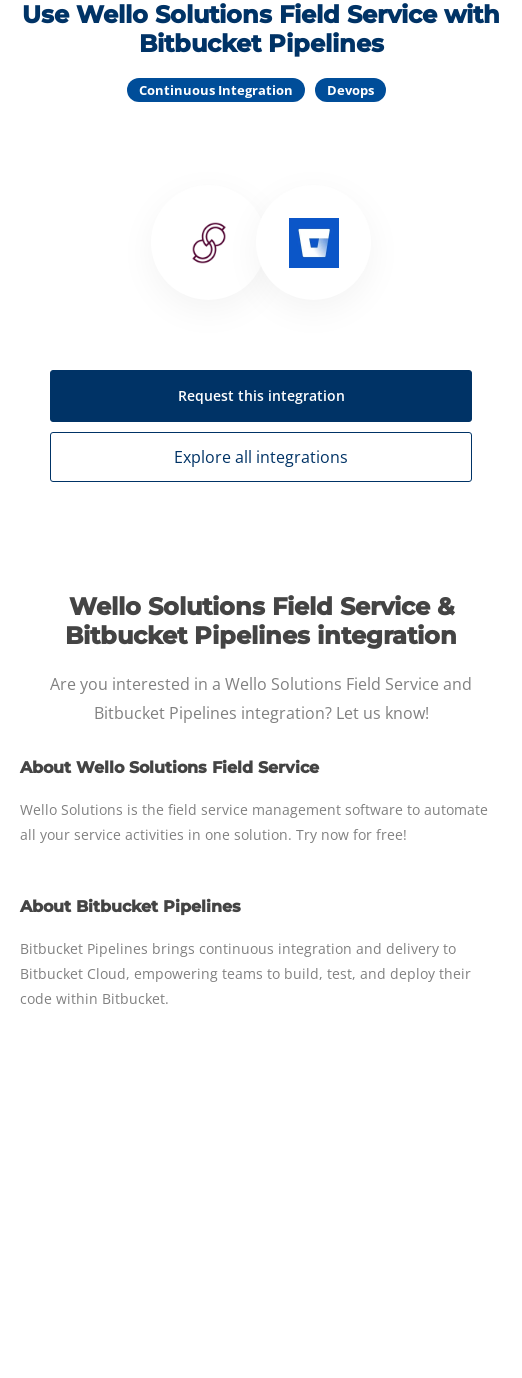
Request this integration (261, 395)
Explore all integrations (261, 457)
